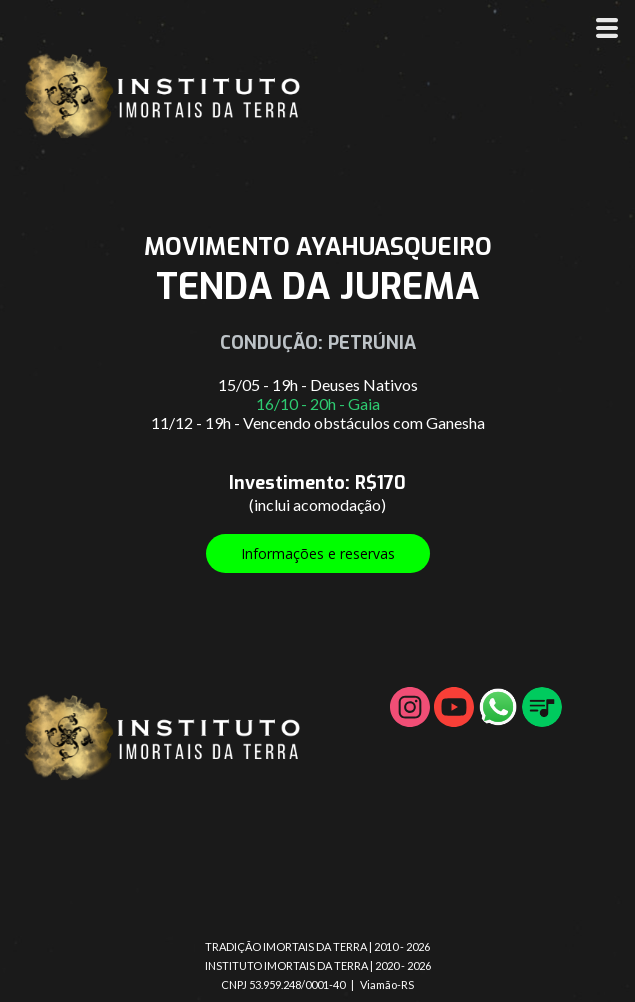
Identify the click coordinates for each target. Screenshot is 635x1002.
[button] (318, 553)
